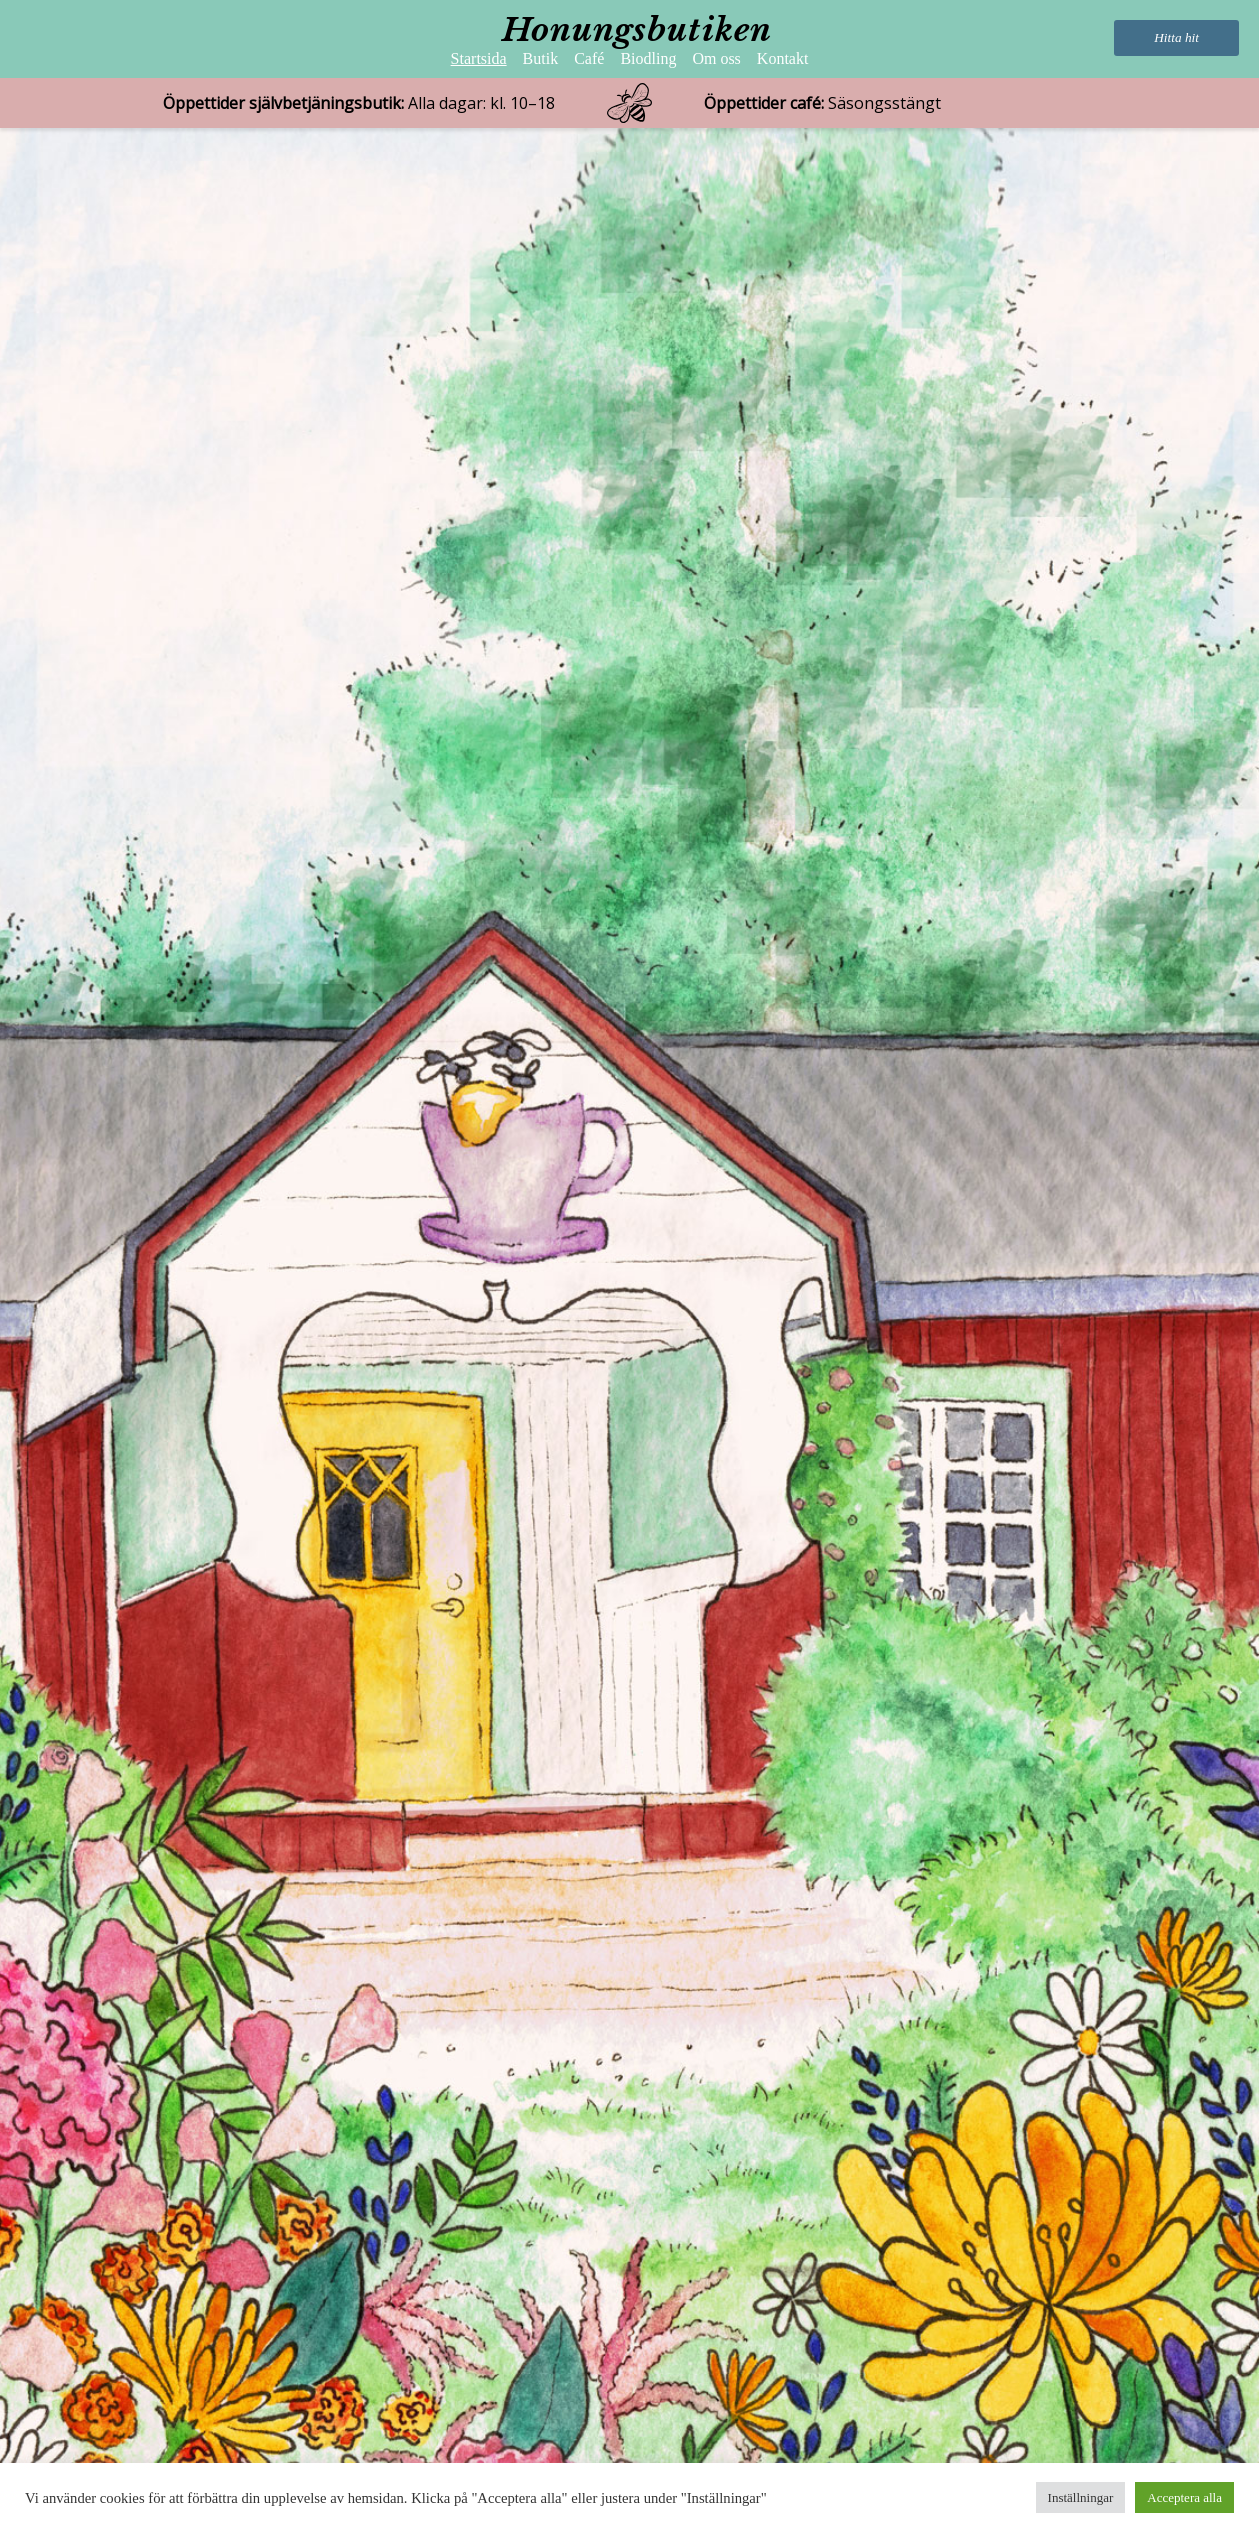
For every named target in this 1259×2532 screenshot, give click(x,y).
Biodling (648, 58)
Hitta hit (1176, 37)
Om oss (716, 58)
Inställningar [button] (1081, 2497)
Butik (541, 58)
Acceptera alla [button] (1184, 2497)
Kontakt (783, 58)
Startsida (479, 58)
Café (589, 58)
